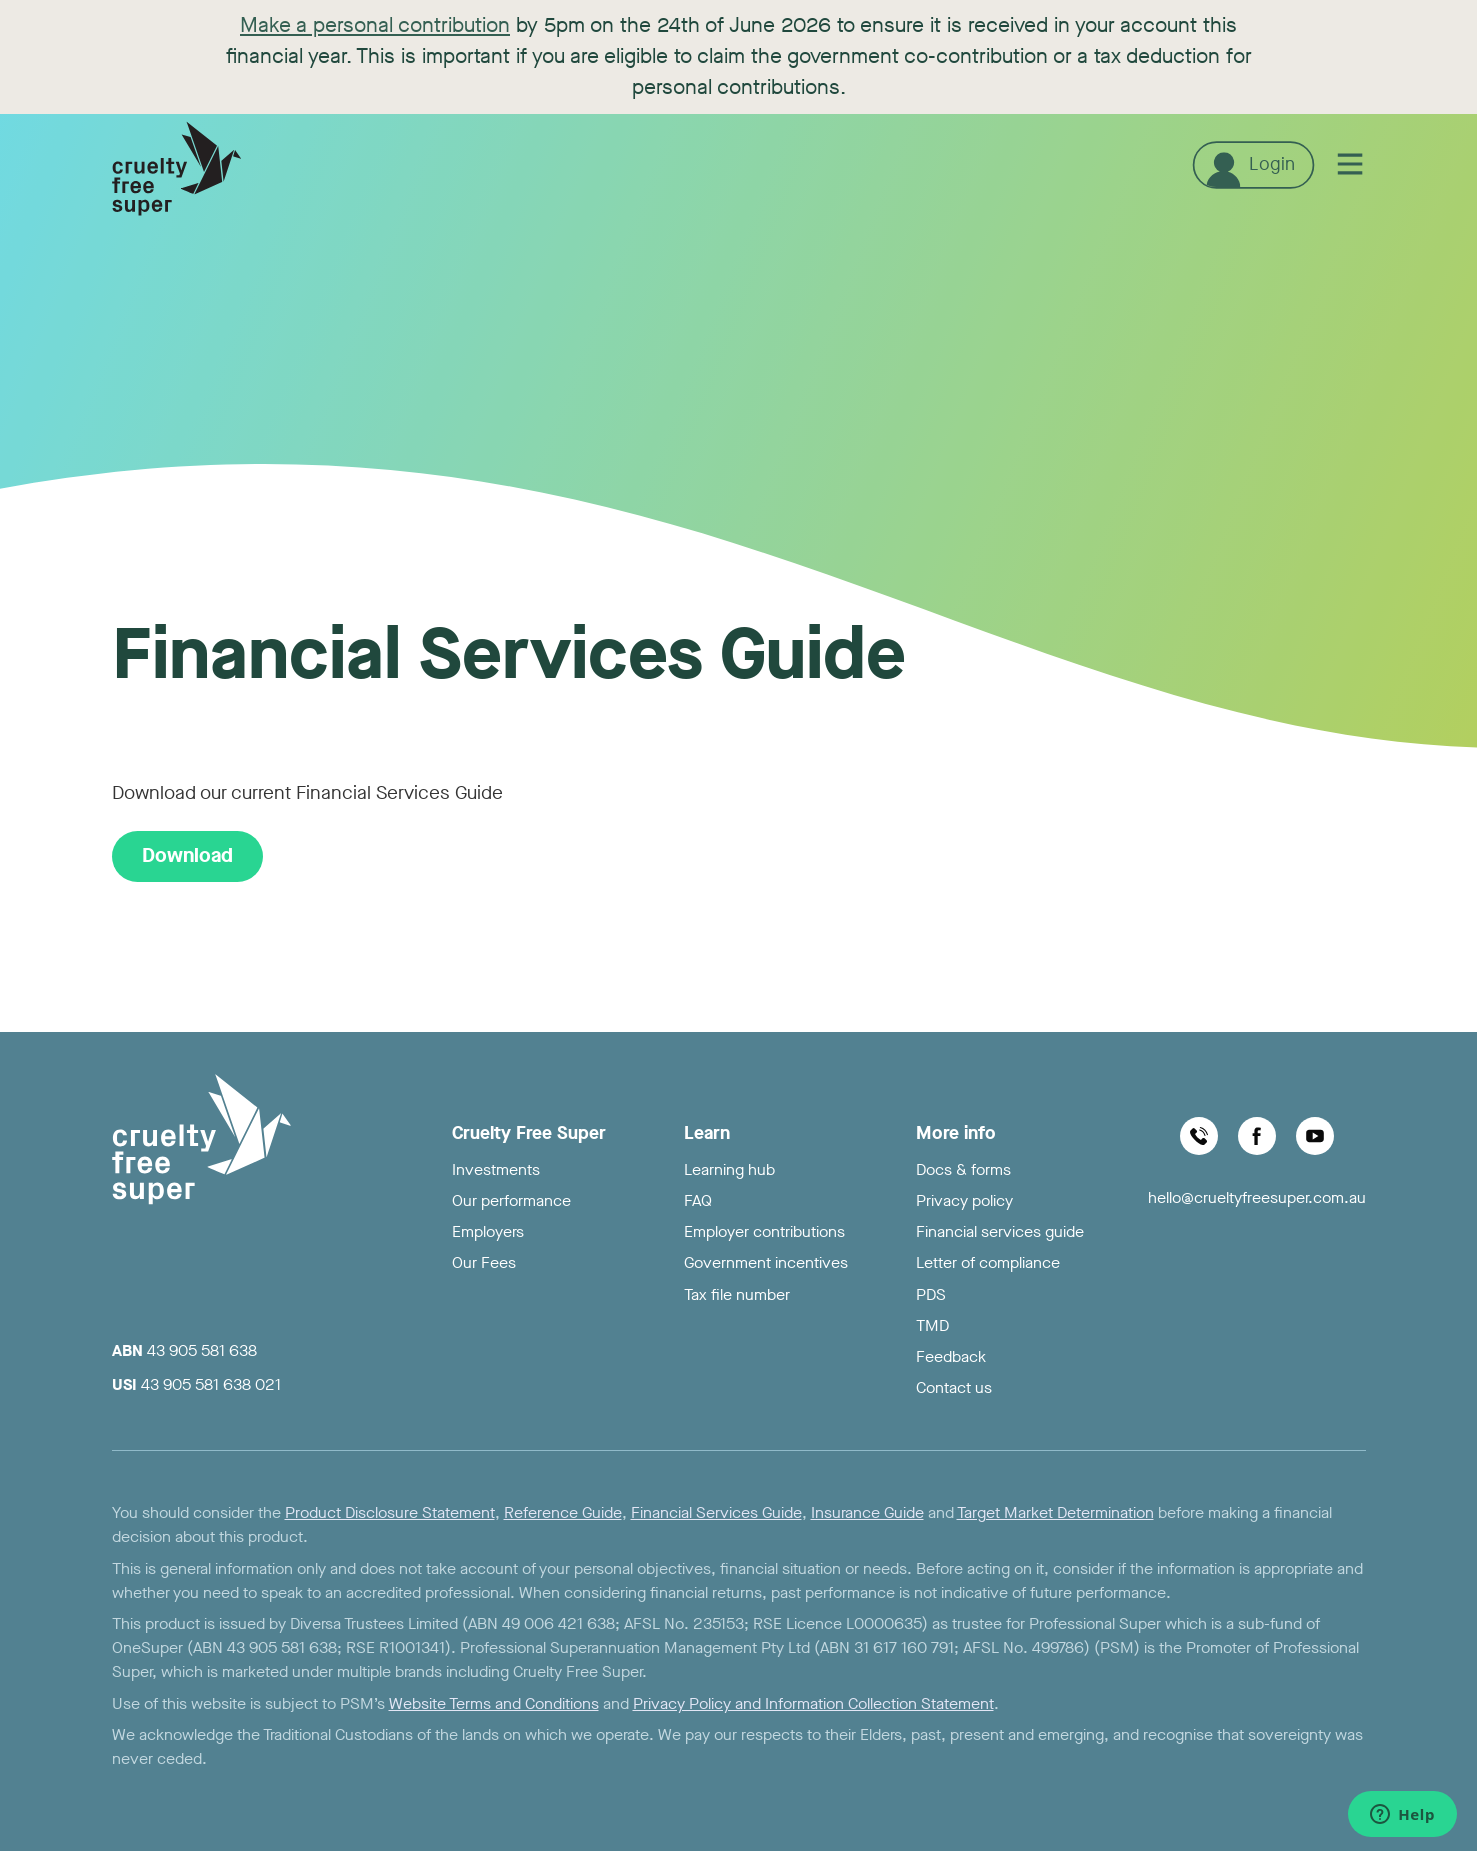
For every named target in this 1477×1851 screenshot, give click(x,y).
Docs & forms (963, 1169)
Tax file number (737, 1294)
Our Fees (484, 1262)
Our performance (511, 1200)
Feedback (951, 1356)
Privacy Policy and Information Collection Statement (813, 1703)
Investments (496, 1169)
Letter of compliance (988, 1262)
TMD (932, 1325)
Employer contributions (764, 1231)
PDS (931, 1294)
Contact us (954, 1387)
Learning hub (729, 1169)
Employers (488, 1231)
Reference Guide (563, 1512)
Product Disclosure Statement (390, 1512)
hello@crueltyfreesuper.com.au (1257, 1197)
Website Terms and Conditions (494, 1703)
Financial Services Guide (716, 1512)
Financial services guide (1000, 1231)
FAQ (698, 1200)
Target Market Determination (1055, 1512)
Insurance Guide (867, 1512)
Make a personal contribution (375, 25)
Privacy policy (964, 1200)
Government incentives (766, 1262)
